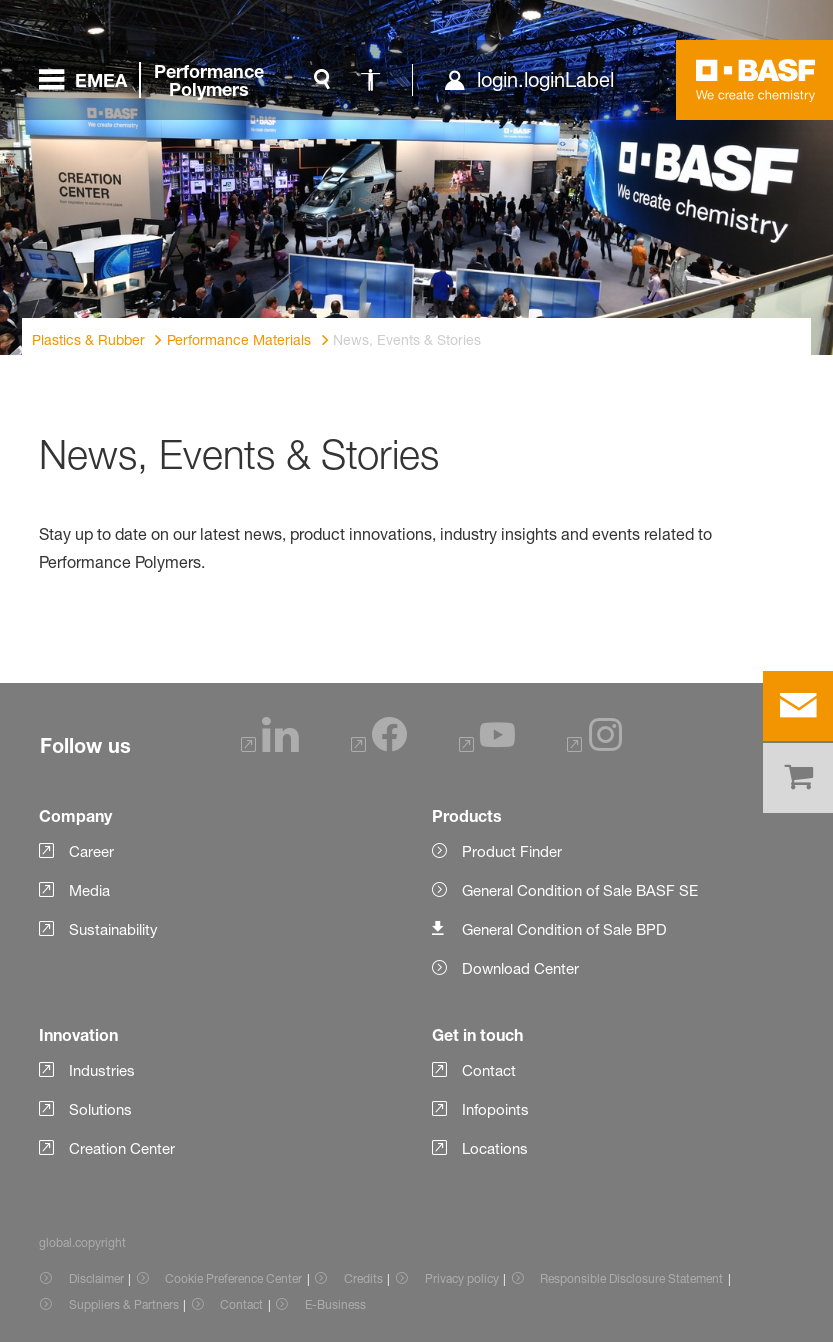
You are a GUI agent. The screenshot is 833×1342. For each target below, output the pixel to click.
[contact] (798, 706)
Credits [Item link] (363, 1278)
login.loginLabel (545, 80)
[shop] (798, 778)
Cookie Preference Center (233, 1278)
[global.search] (322, 80)
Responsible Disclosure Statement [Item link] (631, 1278)
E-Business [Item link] (335, 1304)
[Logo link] (756, 80)
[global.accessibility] (370, 80)
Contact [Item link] (241, 1304)
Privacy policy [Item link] (462, 1278)
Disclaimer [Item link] (96, 1278)
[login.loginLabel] (528, 80)
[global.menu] (159, 80)
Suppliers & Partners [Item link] (124, 1304)
